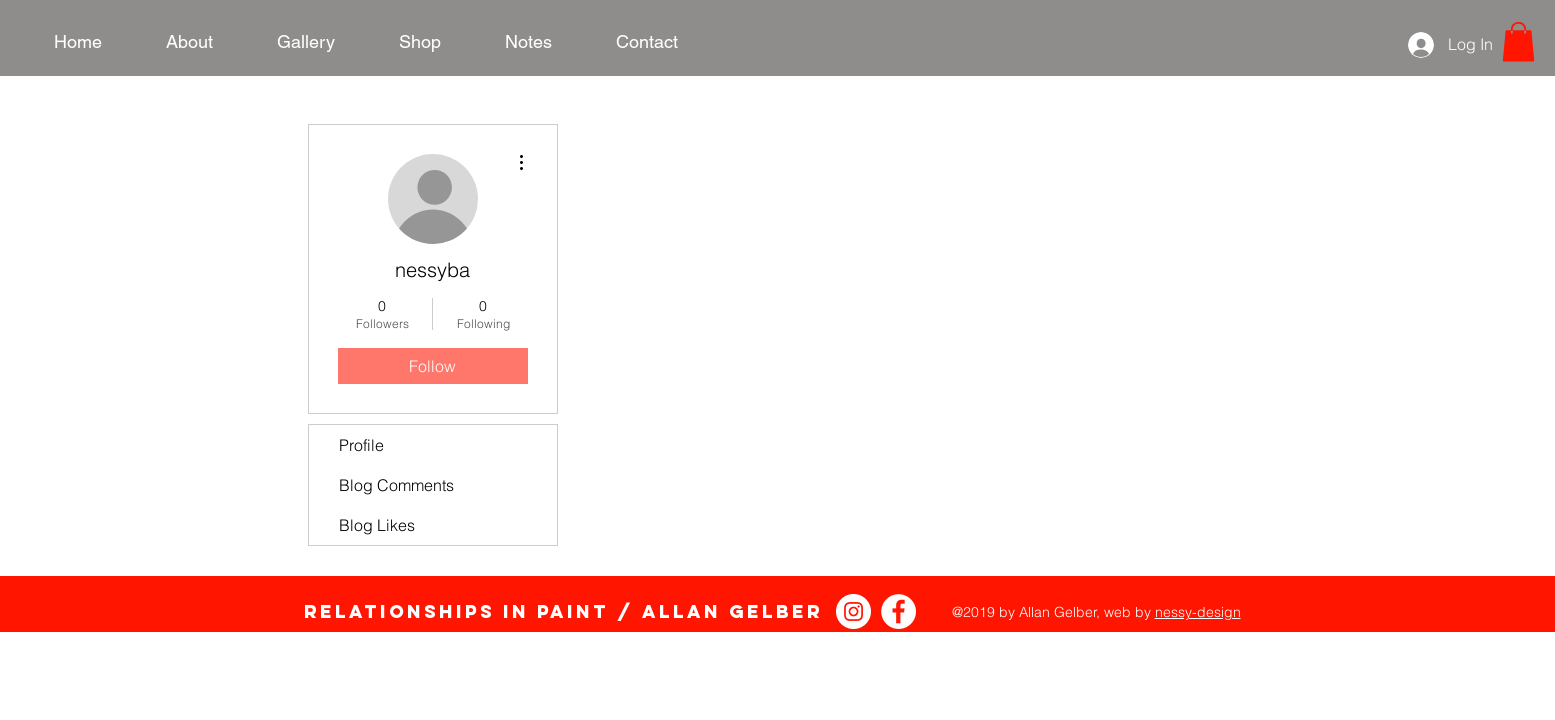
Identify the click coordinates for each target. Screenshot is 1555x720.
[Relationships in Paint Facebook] (898, 611)
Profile (361, 445)
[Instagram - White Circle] (853, 611)
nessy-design (1198, 612)
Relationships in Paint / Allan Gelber (563, 611)
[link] (1518, 41)
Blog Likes (377, 525)
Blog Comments (396, 485)
